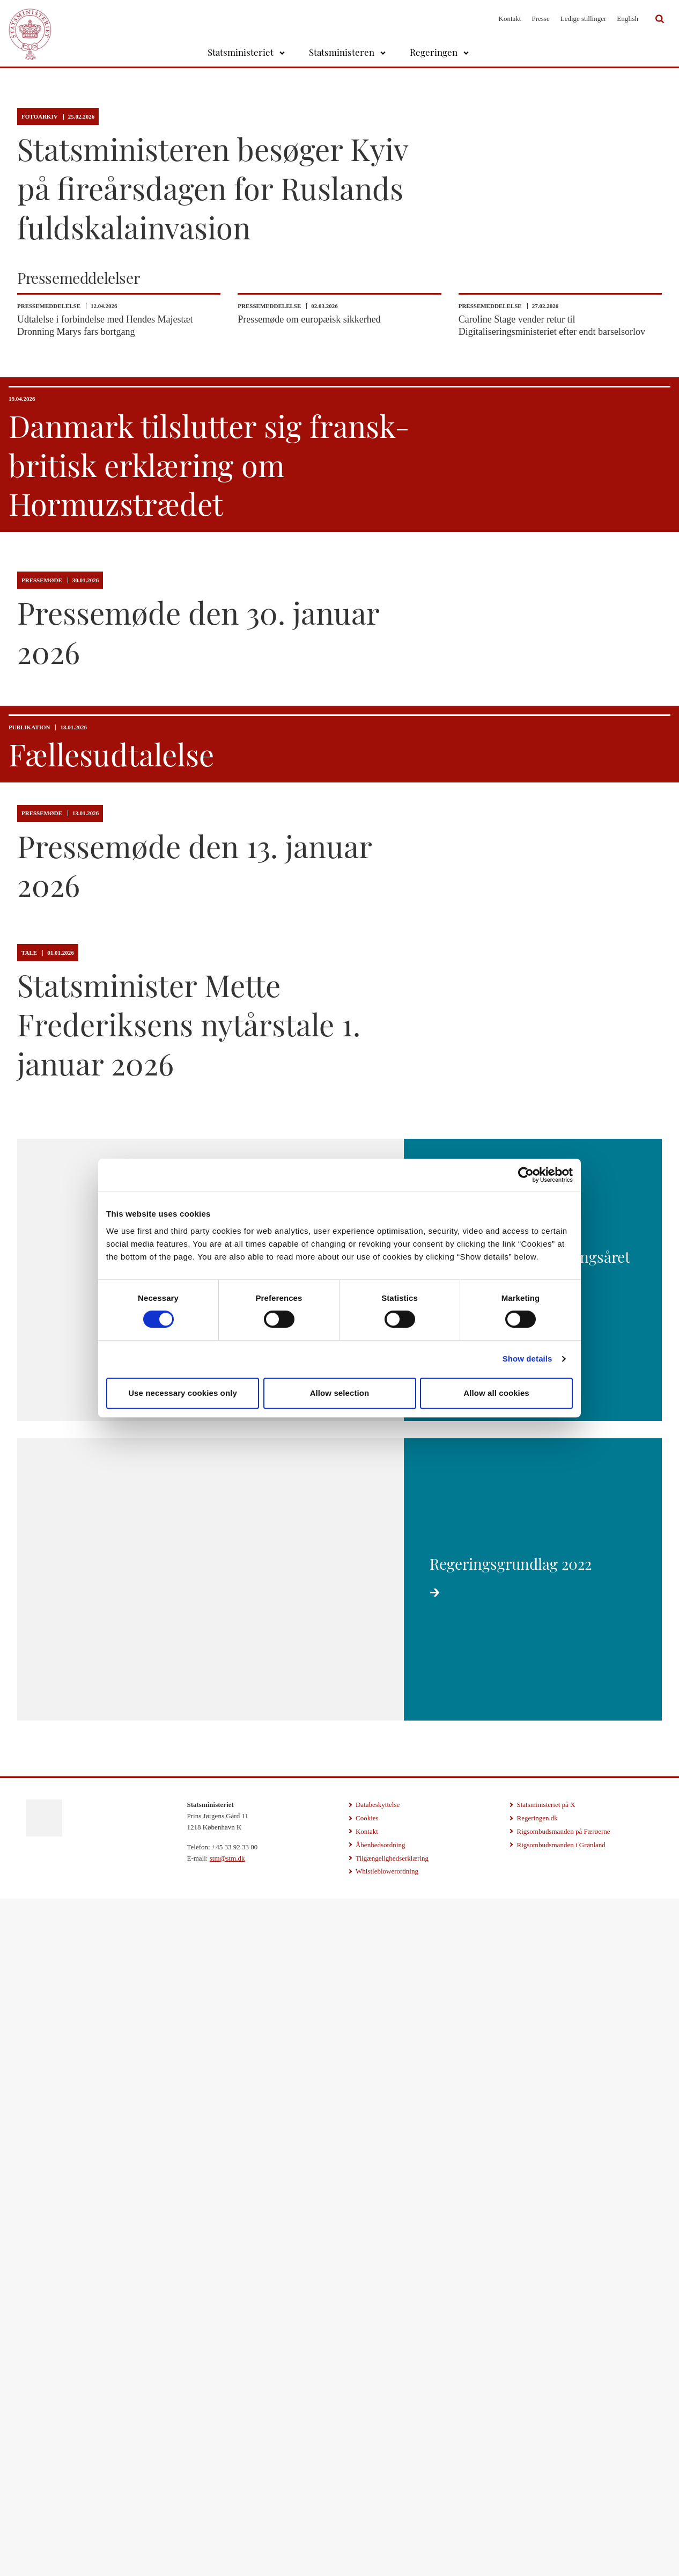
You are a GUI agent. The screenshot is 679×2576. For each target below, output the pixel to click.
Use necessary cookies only (182, 1392)
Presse (540, 18)
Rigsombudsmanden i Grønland (560, 2530)
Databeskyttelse (378, 2489)
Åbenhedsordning (380, 2530)
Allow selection (340, 1392)
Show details (527, 1358)
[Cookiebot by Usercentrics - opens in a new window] (526, 1175)
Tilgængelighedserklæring (392, 2543)
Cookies (367, 2503)
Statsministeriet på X (545, 2489)
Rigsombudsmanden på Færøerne (563, 2516)
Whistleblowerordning (387, 2556)
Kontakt (510, 18)
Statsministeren (341, 52)
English (627, 18)
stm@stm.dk (227, 2543)
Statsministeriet (241, 52)
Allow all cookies (496, 1392)
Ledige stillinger (583, 18)
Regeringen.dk (536, 2503)
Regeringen (433, 52)
